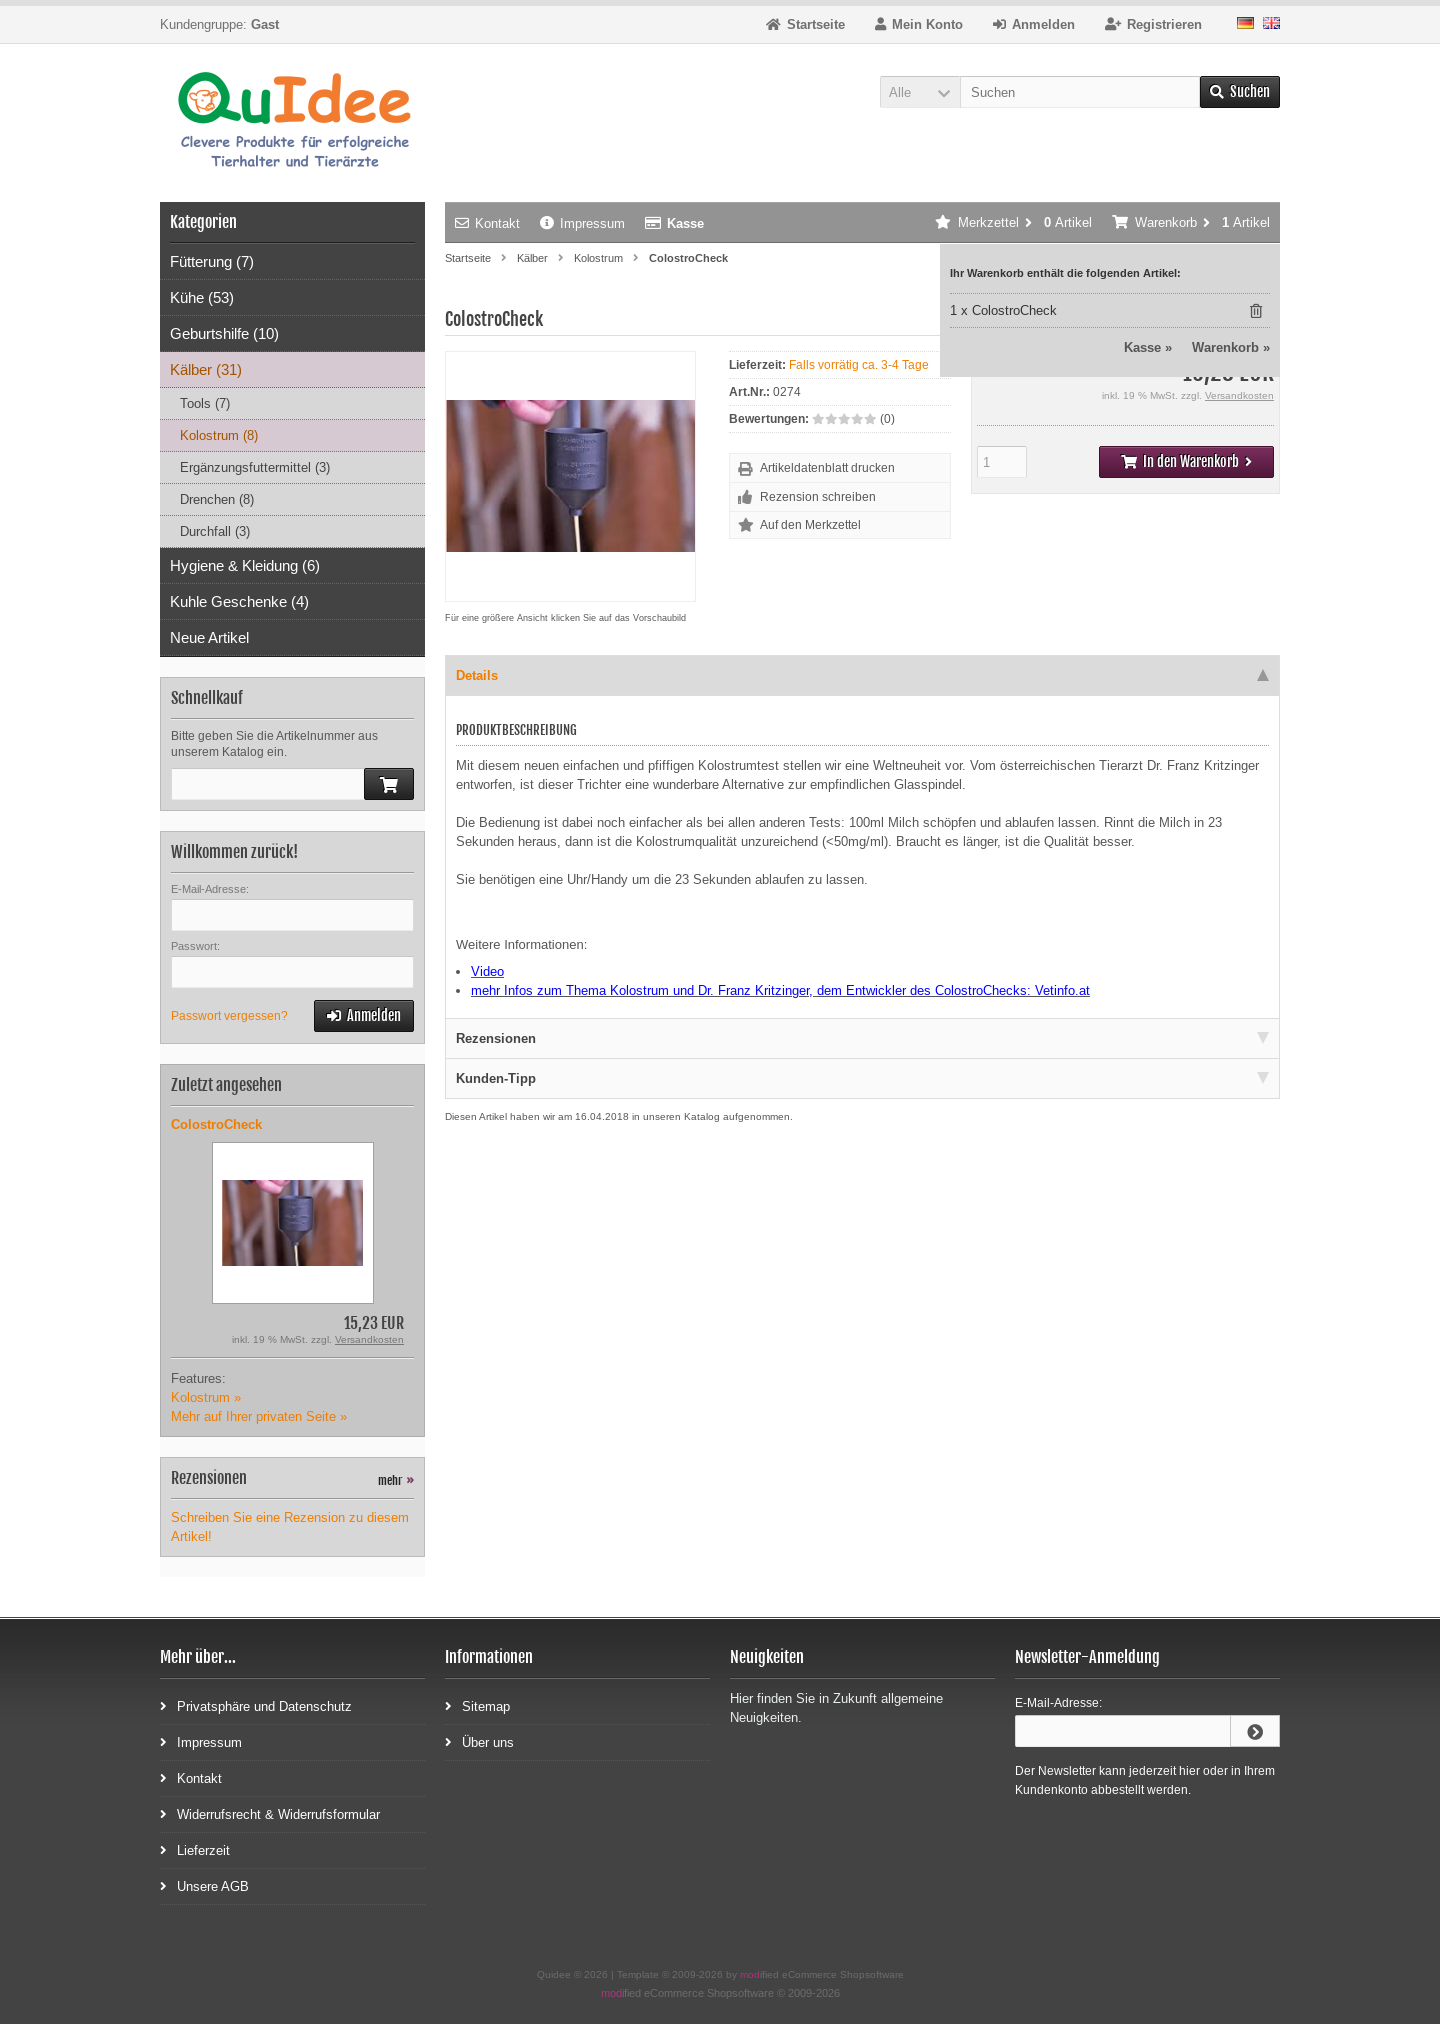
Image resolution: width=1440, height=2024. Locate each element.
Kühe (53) (202, 297)
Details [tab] (862, 675)
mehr (396, 1480)
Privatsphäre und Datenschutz (256, 1705)
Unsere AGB (204, 1885)
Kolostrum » (206, 1397)
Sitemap (477, 1705)
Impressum (582, 223)
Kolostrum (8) (219, 435)
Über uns (479, 1741)
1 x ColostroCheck (1003, 310)
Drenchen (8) (217, 499)
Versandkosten (1239, 395)
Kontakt (487, 223)
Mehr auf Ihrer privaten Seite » (259, 1416)
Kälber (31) (206, 369)
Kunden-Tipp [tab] (862, 1078)
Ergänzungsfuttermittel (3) (255, 467)
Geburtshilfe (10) (224, 333)
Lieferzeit (195, 1849)
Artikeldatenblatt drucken (827, 468)
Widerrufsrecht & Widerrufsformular (270, 1813)
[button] (920, 92)
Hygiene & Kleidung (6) (245, 565)
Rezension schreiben (818, 497)
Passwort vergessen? (229, 1016)
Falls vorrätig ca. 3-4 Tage (859, 365)
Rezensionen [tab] (862, 1038)
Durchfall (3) (215, 531)
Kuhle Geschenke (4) (239, 601)
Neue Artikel (209, 637)
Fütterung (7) (212, 261)
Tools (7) (205, 403)
